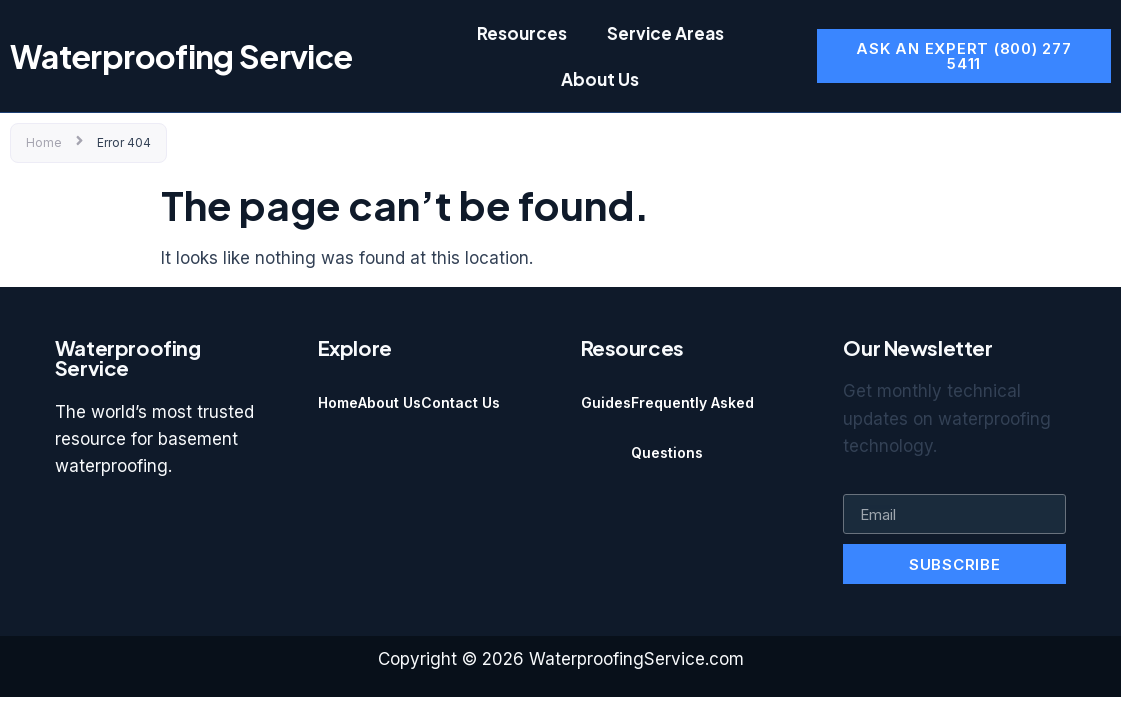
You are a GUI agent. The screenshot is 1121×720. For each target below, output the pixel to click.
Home (44, 142)
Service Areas (665, 33)
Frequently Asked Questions (692, 427)
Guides (606, 402)
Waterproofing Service (181, 56)
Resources (522, 33)
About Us (600, 79)
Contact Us (460, 402)
